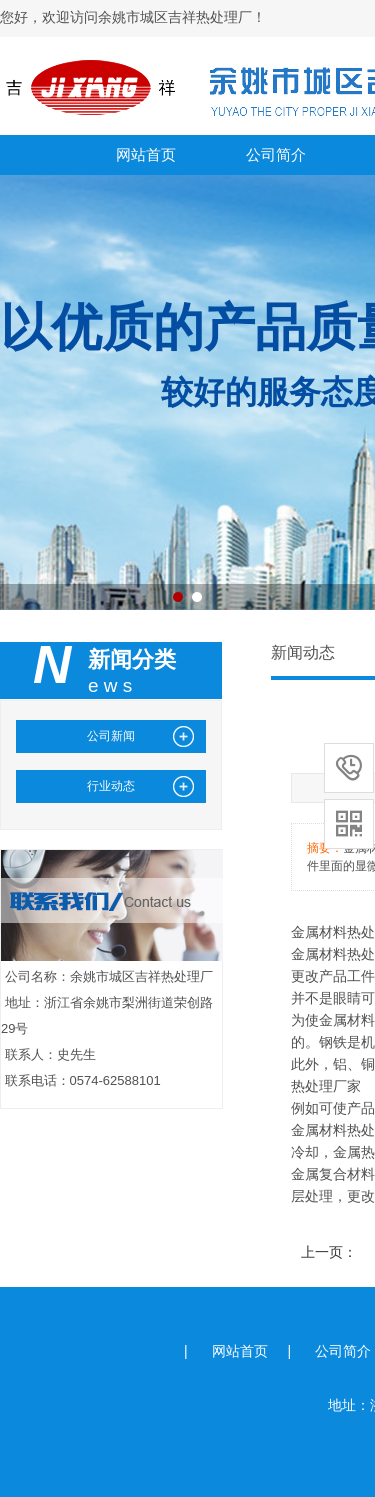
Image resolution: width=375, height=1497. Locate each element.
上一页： (329, 1252)
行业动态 (111, 786)
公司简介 (276, 154)
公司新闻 (111, 736)
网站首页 (146, 154)
